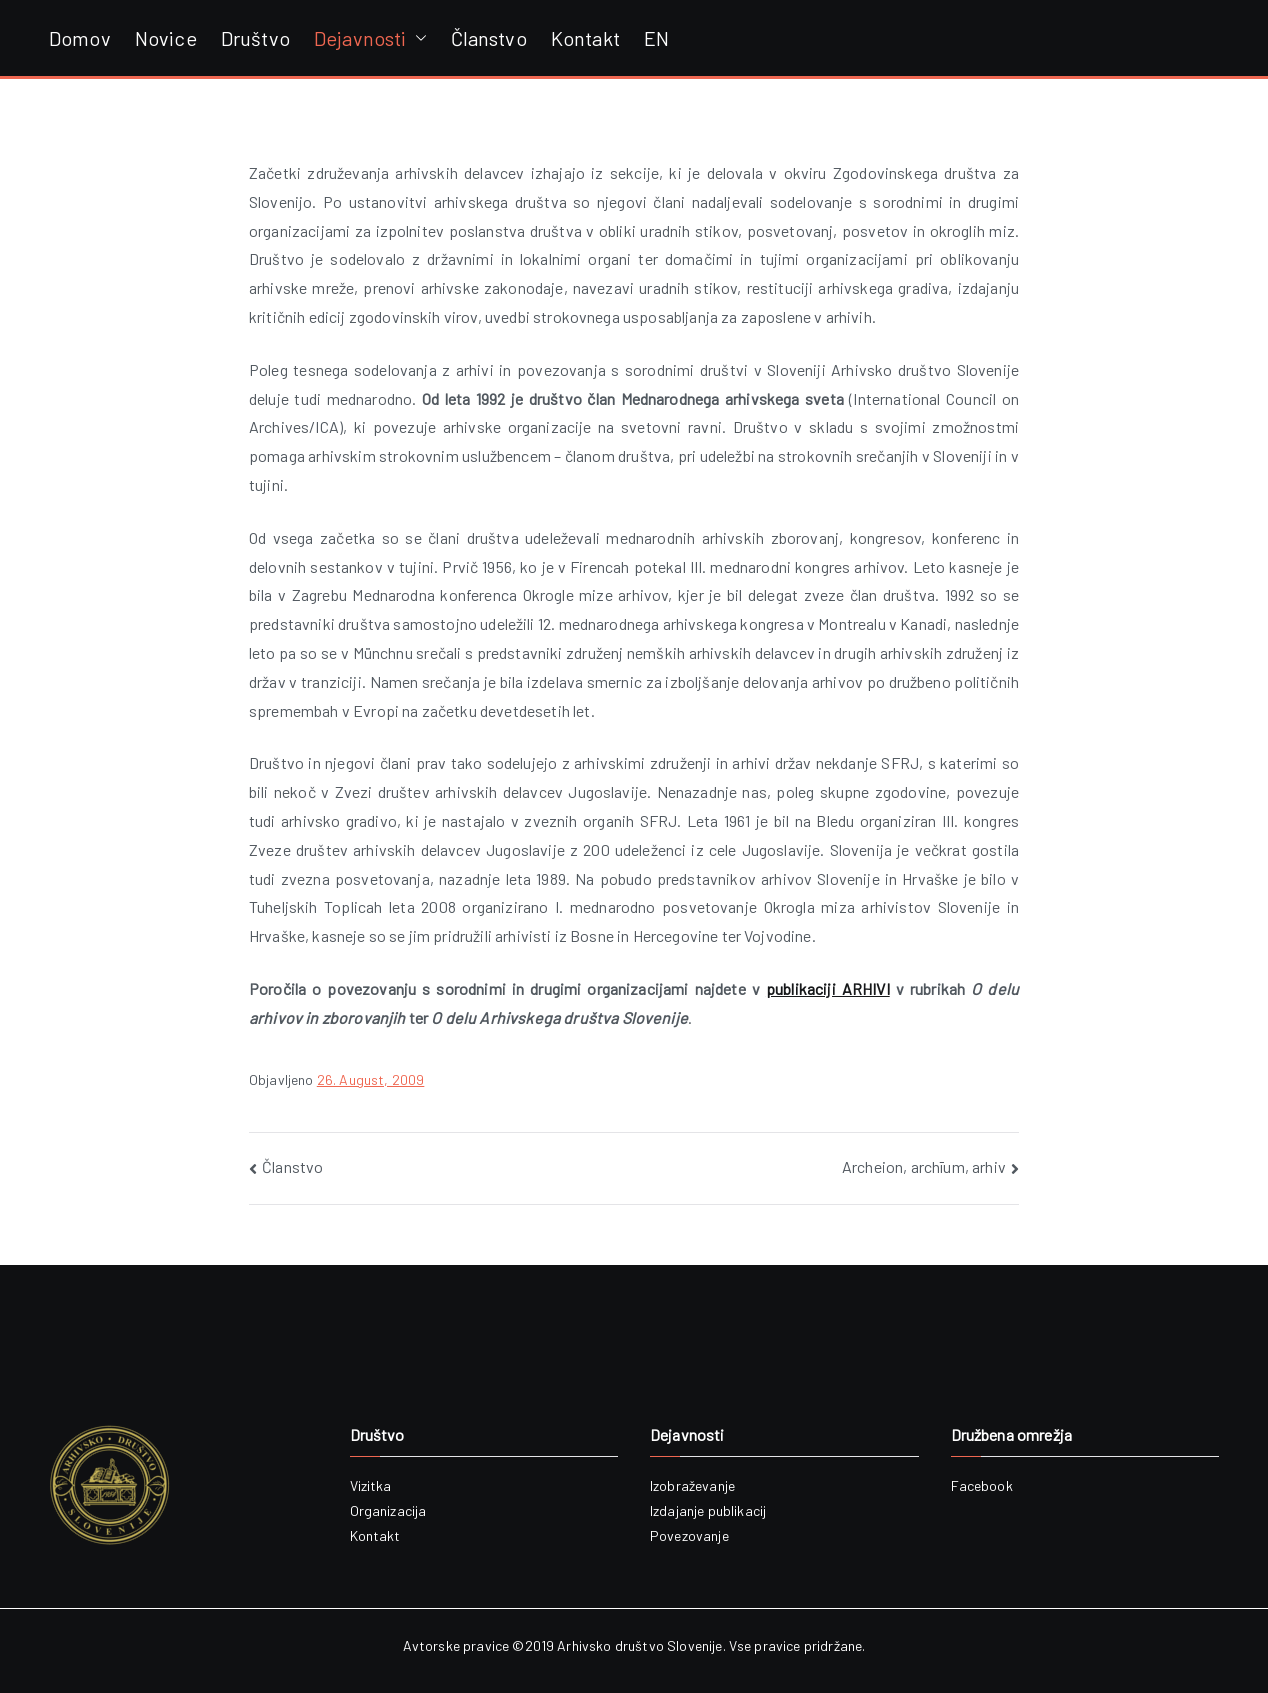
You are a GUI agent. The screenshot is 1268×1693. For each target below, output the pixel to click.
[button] (417, 38)
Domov (80, 38)
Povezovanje (689, 1535)
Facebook (982, 1485)
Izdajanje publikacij (708, 1510)
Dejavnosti (370, 38)
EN (656, 38)
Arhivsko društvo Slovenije (639, 1645)
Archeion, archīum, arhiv (924, 1166)
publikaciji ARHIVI (828, 988)
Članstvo (489, 38)
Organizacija (388, 1510)
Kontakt (585, 38)
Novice (166, 38)
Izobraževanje (692, 1485)
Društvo (255, 38)
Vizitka (371, 1485)
